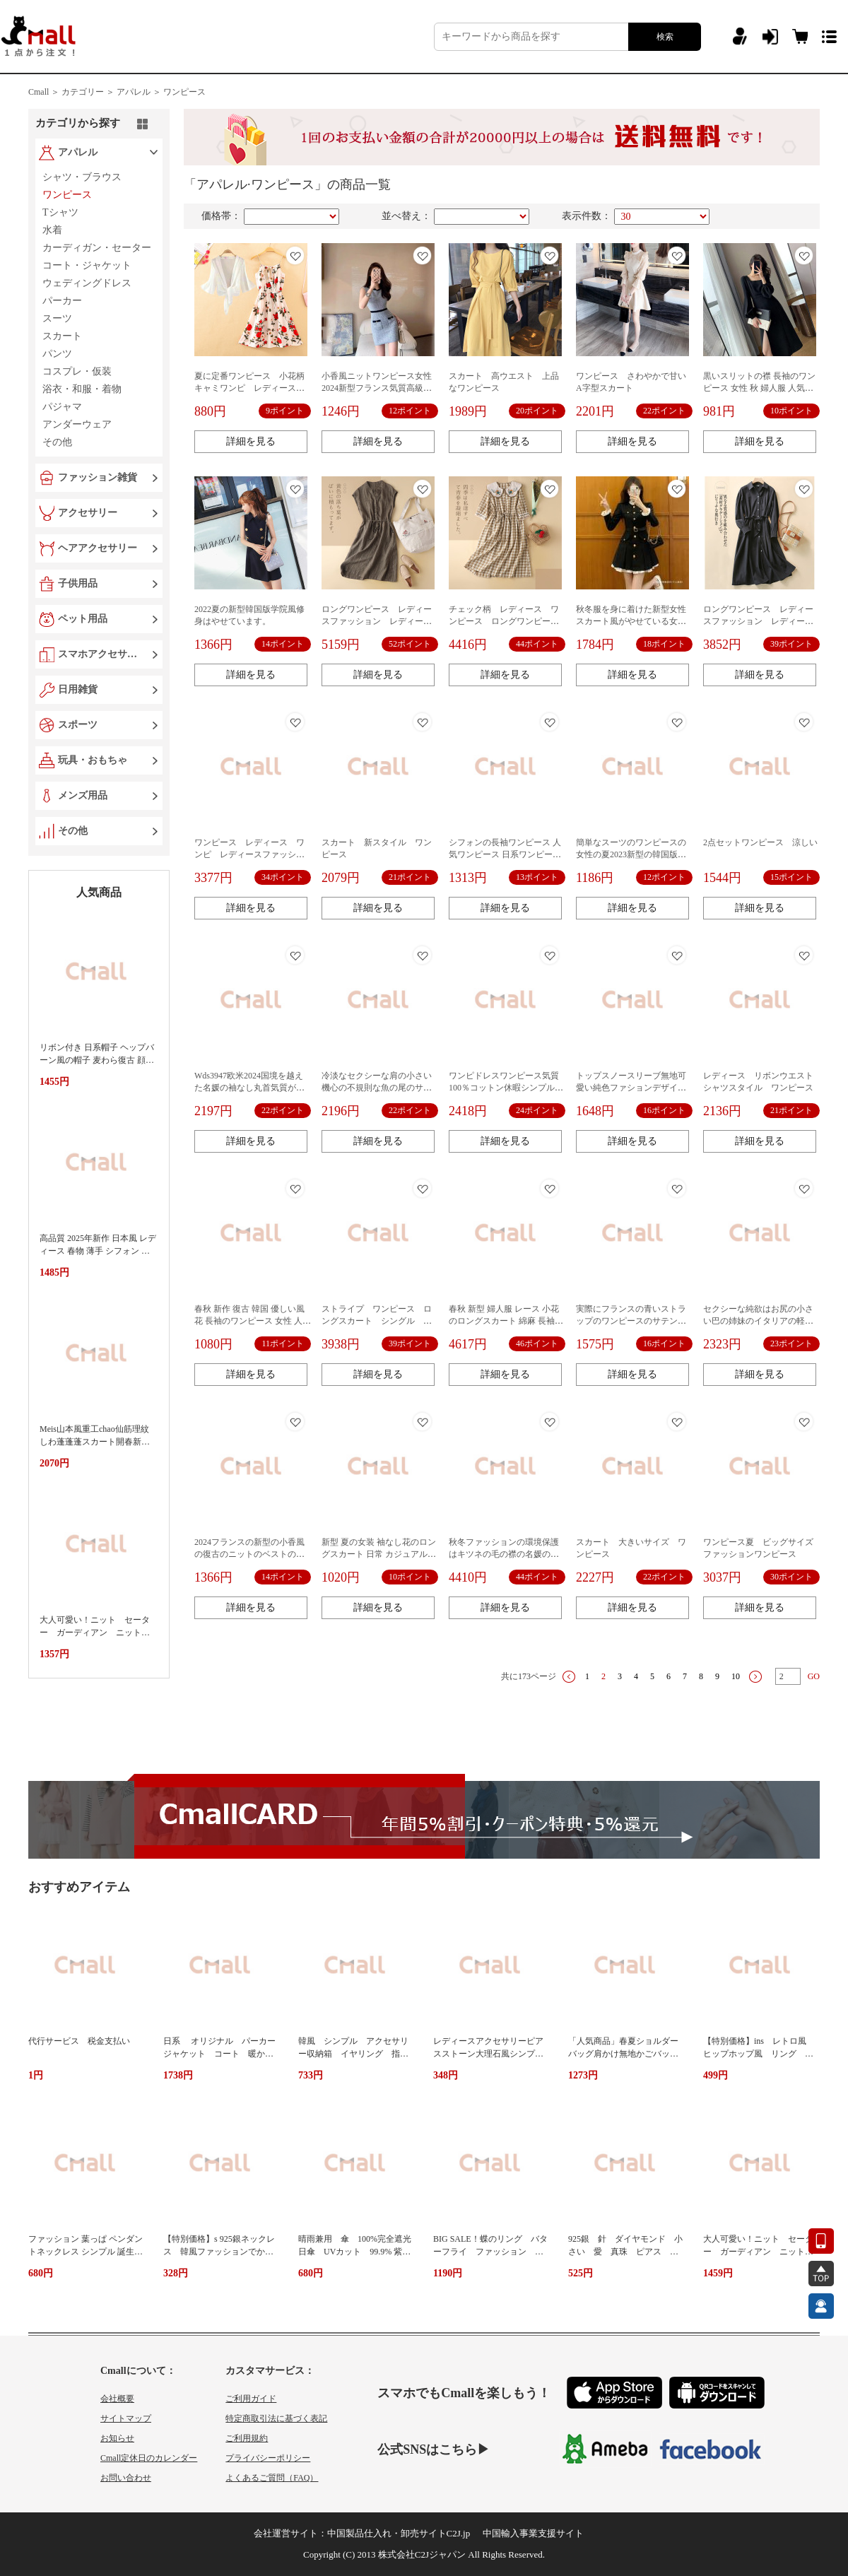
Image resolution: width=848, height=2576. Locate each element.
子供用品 (78, 583)
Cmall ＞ (43, 92)
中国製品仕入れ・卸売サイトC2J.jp (399, 2533)
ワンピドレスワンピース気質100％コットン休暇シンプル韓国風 (506, 1088)
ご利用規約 (246, 2438)
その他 (73, 830)
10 (735, 1676)
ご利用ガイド (250, 2399)
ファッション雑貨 (97, 477)
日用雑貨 (78, 689)
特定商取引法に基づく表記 (276, 2418)
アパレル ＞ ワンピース (161, 92)
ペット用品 (82, 618)
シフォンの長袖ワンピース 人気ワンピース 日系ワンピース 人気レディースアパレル (505, 854)
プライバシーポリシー (267, 2458)
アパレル (78, 152)
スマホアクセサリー (100, 654)
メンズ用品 (82, 795)
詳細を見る (251, 441)
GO (814, 1676)
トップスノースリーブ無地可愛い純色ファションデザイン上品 (631, 1088)
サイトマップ (125, 2418)
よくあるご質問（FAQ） (271, 2478)
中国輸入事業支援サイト (533, 2533)
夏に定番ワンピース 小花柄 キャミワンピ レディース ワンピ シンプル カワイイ (253, 388)
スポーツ (78, 724)
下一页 (755, 1677)
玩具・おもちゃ (92, 760)
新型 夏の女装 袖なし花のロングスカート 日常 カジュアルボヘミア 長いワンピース (379, 1554)
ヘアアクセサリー (97, 548)
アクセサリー (87, 512)
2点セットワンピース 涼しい (760, 842)
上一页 (569, 1677)
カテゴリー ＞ (87, 92)
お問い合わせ (125, 2478)
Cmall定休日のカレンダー (148, 2458)
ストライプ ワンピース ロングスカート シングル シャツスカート (377, 1321)
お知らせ (117, 2438)
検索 (664, 37)
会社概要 (117, 2399)
